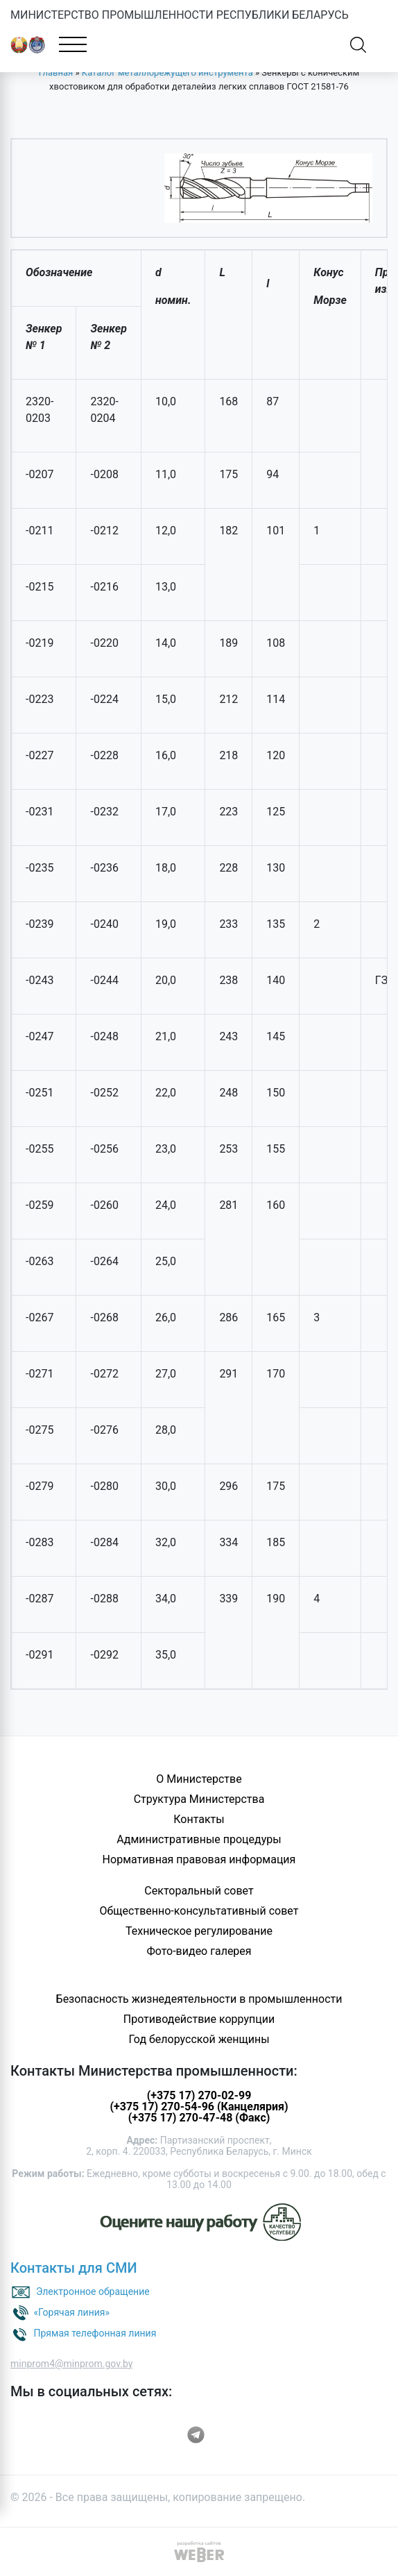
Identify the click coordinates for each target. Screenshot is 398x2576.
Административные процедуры (198, 1839)
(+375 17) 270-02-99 (199, 2095)
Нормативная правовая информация (199, 1859)
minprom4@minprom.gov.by (71, 2363)
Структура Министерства (199, 1799)
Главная (56, 72)
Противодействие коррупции (199, 2019)
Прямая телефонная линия (94, 2333)
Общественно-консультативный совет (199, 1910)
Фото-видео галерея (198, 1951)
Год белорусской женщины (198, 2039)
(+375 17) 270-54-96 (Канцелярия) (199, 2106)
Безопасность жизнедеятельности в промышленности (199, 1999)
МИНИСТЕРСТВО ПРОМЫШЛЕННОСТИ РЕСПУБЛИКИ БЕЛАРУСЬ (179, 15)
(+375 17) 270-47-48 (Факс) (199, 2117)
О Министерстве (198, 1779)
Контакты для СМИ (73, 2268)
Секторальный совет (198, 1890)
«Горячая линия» (71, 2312)
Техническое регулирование (199, 1931)
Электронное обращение (93, 2291)
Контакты (198, 1819)
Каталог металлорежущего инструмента (167, 72)
